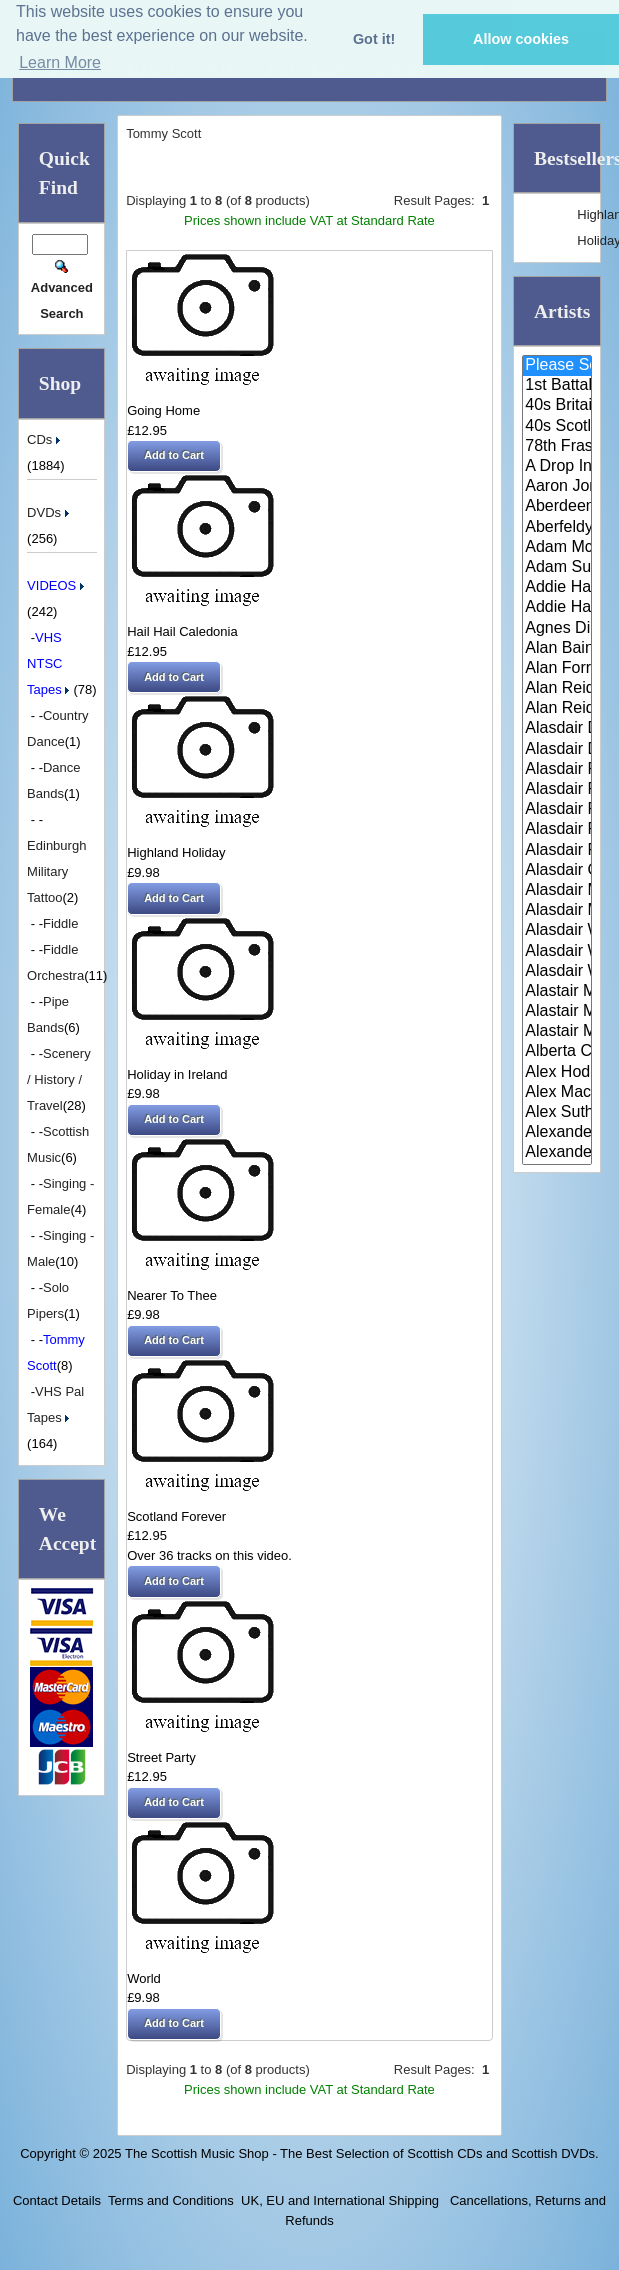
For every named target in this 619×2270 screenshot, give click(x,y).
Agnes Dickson (557, 629)
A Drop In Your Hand (557, 467)
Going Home (163, 410)
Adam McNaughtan (557, 548)
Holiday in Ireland (177, 1074)
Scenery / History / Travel (59, 1079)
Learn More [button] (60, 62)
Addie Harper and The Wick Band (557, 588)
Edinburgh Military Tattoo (56, 871)
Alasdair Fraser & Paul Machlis (557, 851)
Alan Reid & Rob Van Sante (557, 689)
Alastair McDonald (557, 992)
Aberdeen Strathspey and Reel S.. (557, 507)
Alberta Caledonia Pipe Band (557, 1052)
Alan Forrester (557, 669)
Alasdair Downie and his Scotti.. (557, 729)
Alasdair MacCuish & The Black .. (557, 891)
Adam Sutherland (557, 568)
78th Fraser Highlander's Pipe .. (557, 447)
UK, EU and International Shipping (340, 2200)
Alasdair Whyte (557, 952)
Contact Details (57, 2200)
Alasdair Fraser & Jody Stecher (557, 790)
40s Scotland (557, 427)
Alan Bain (557, 649)
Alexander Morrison (557, 1153)
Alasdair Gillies (557, 871)
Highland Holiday (176, 852)
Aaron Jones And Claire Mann (557, 487)
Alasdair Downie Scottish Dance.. (557, 750)
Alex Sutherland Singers (557, 1113)
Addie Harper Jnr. (557, 608)
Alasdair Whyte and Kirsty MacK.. (557, 972)
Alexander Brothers (557, 1133)
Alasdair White (557, 931)
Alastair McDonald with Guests (557, 1032)
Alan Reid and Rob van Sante (557, 709)
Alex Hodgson (557, 1073)
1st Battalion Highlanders (557, 386)
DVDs (50, 512)
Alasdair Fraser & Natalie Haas (557, 830)
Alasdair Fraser (557, 770)
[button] (174, 456)
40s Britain (557, 406)
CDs (45, 439)
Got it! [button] (374, 39)
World (144, 1978)
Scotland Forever (176, 1516)
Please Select (557, 366)
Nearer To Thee (172, 1295)
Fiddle (60, 923)
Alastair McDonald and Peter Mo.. (557, 1012)
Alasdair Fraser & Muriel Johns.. (557, 810)
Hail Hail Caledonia (182, 631)
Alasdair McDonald (557, 911)
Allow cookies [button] (521, 39)
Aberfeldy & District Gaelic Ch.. (557, 528)
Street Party (161, 1757)
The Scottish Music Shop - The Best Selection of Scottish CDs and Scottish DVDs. (362, 2153)
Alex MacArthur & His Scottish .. (557, 1093)
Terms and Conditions (171, 2200)
